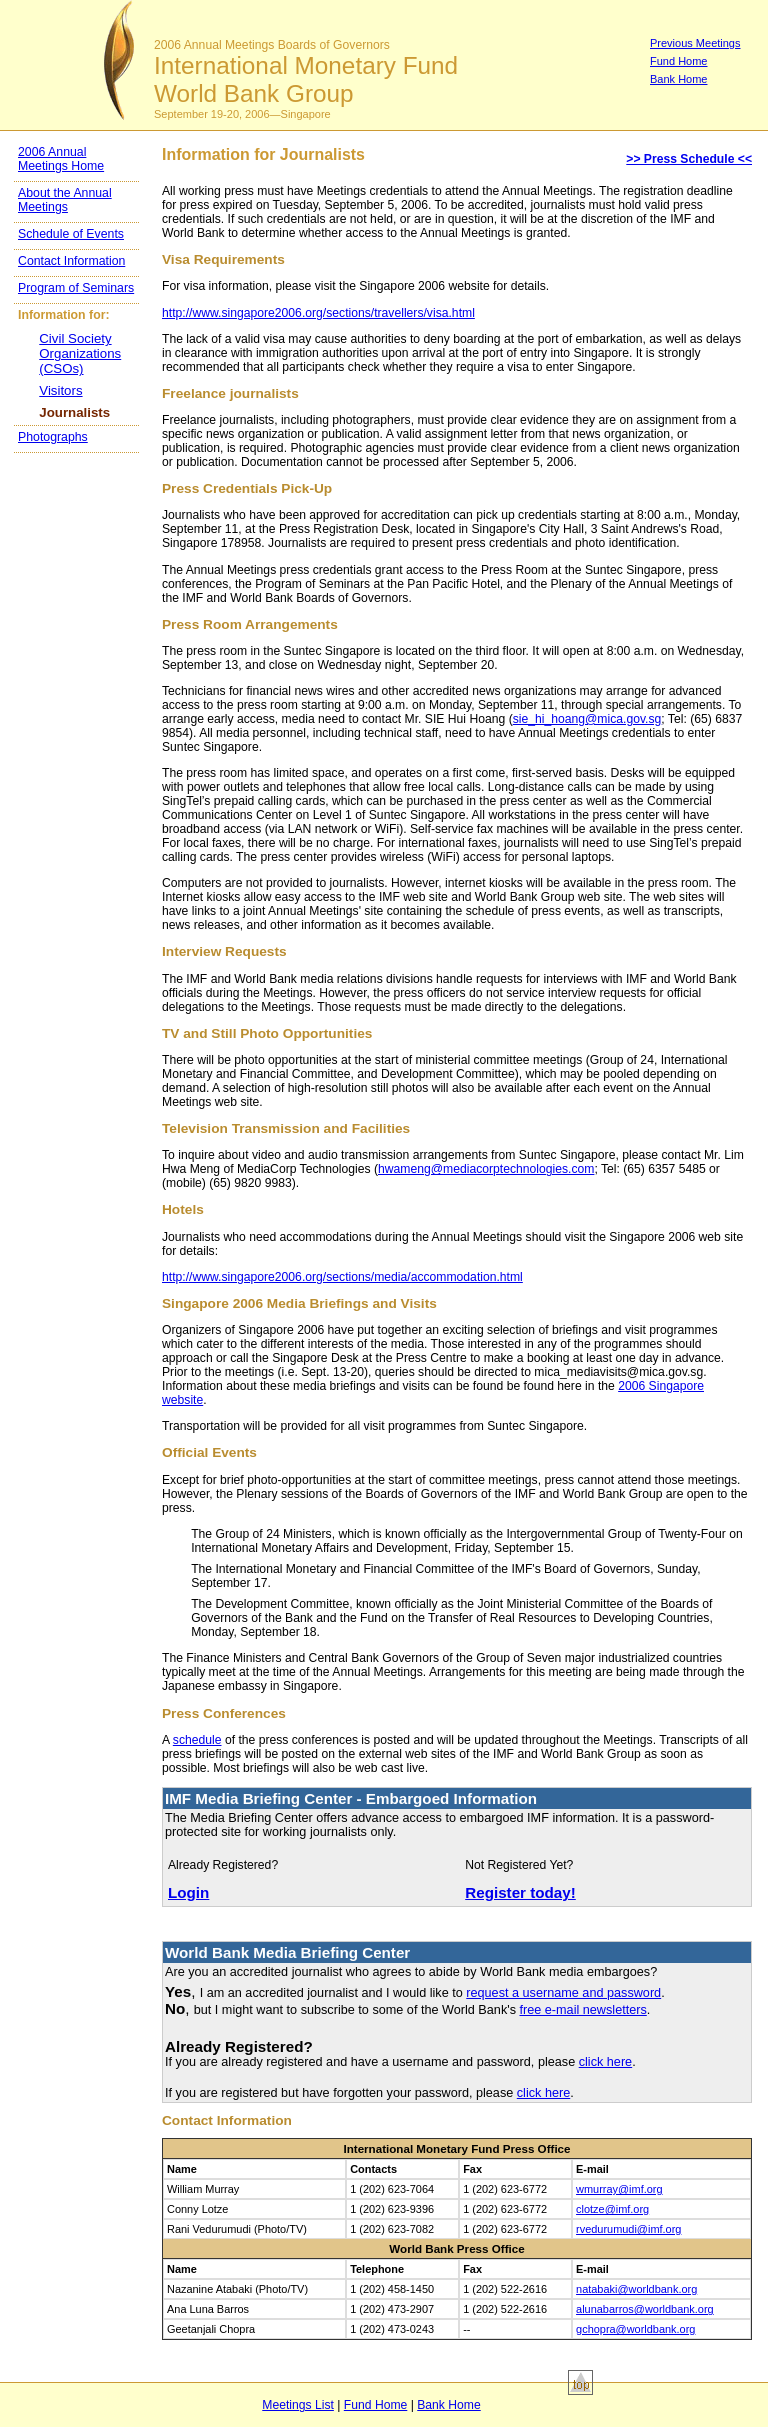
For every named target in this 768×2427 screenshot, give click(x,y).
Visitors (60, 390)
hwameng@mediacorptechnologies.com (486, 1169)
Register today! (520, 1892)
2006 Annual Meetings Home (61, 159)
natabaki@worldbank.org (636, 2289)
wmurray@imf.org (619, 2189)
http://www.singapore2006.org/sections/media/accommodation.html (342, 1277)
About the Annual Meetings (65, 200)
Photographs (53, 437)
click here (605, 2062)
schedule (197, 1740)
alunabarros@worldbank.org (645, 2309)
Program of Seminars (76, 288)
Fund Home (678, 61)
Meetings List (298, 2405)
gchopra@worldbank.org (635, 2329)
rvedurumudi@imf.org (628, 2229)
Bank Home (678, 79)
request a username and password (563, 1993)
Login (188, 1892)
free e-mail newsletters (582, 2010)
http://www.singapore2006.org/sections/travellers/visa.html (318, 313)
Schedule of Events (71, 234)
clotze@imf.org (612, 2209)
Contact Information (71, 261)
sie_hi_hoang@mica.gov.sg (587, 719)
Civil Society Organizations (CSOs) (80, 353)
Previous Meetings (695, 43)
